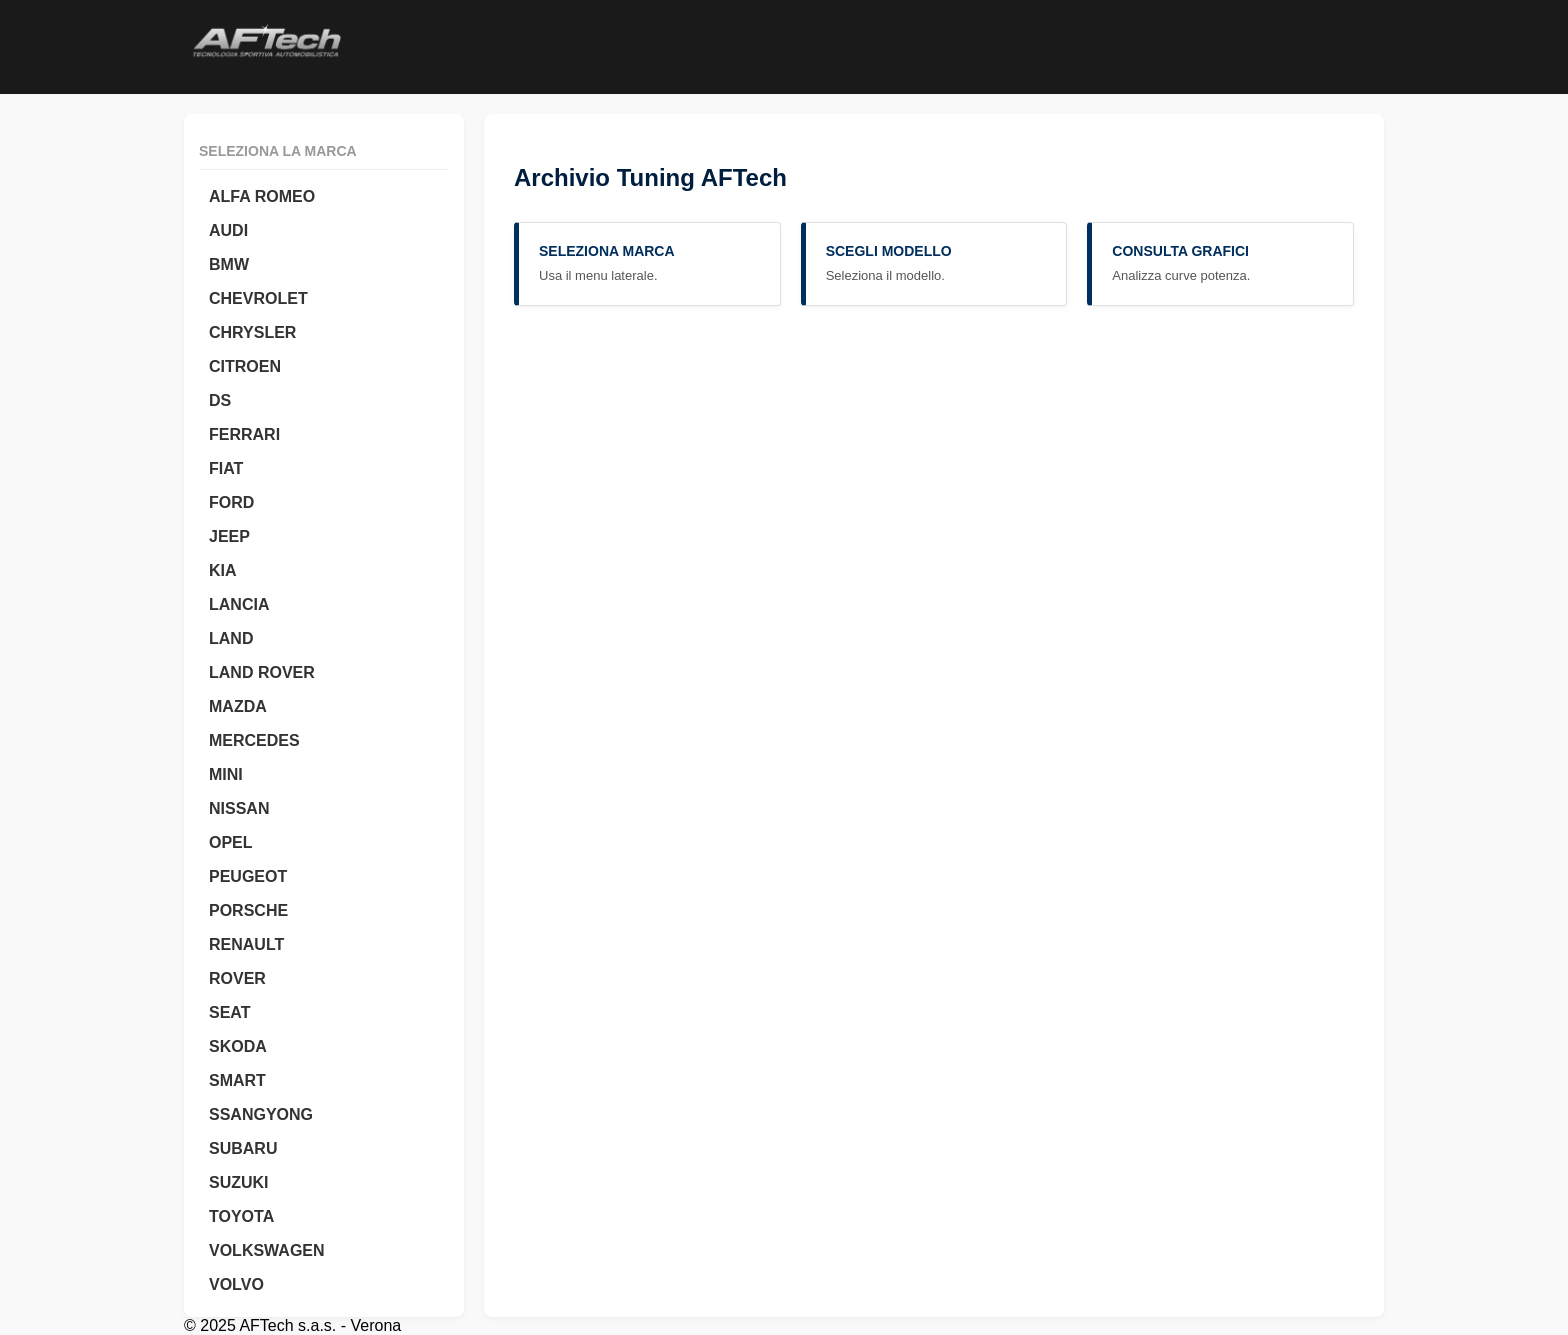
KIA (223, 570)
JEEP (229, 536)
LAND (231, 638)
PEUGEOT (248, 876)
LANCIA (239, 604)
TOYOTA (241, 1216)
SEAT (229, 1012)
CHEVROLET (258, 298)
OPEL (231, 842)
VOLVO (236, 1284)
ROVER (237, 978)
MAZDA (238, 706)
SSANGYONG (261, 1114)
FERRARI (244, 434)
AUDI (228, 230)
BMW (229, 264)
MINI (226, 774)
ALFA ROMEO (262, 196)
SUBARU (243, 1148)
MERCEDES (254, 740)
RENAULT (246, 944)
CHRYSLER (252, 332)
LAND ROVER (262, 672)
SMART (237, 1080)
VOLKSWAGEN (267, 1250)
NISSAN (239, 808)
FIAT (226, 468)
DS (220, 400)
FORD (231, 502)
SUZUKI (239, 1182)
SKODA (238, 1046)
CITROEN (245, 366)
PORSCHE (248, 910)
